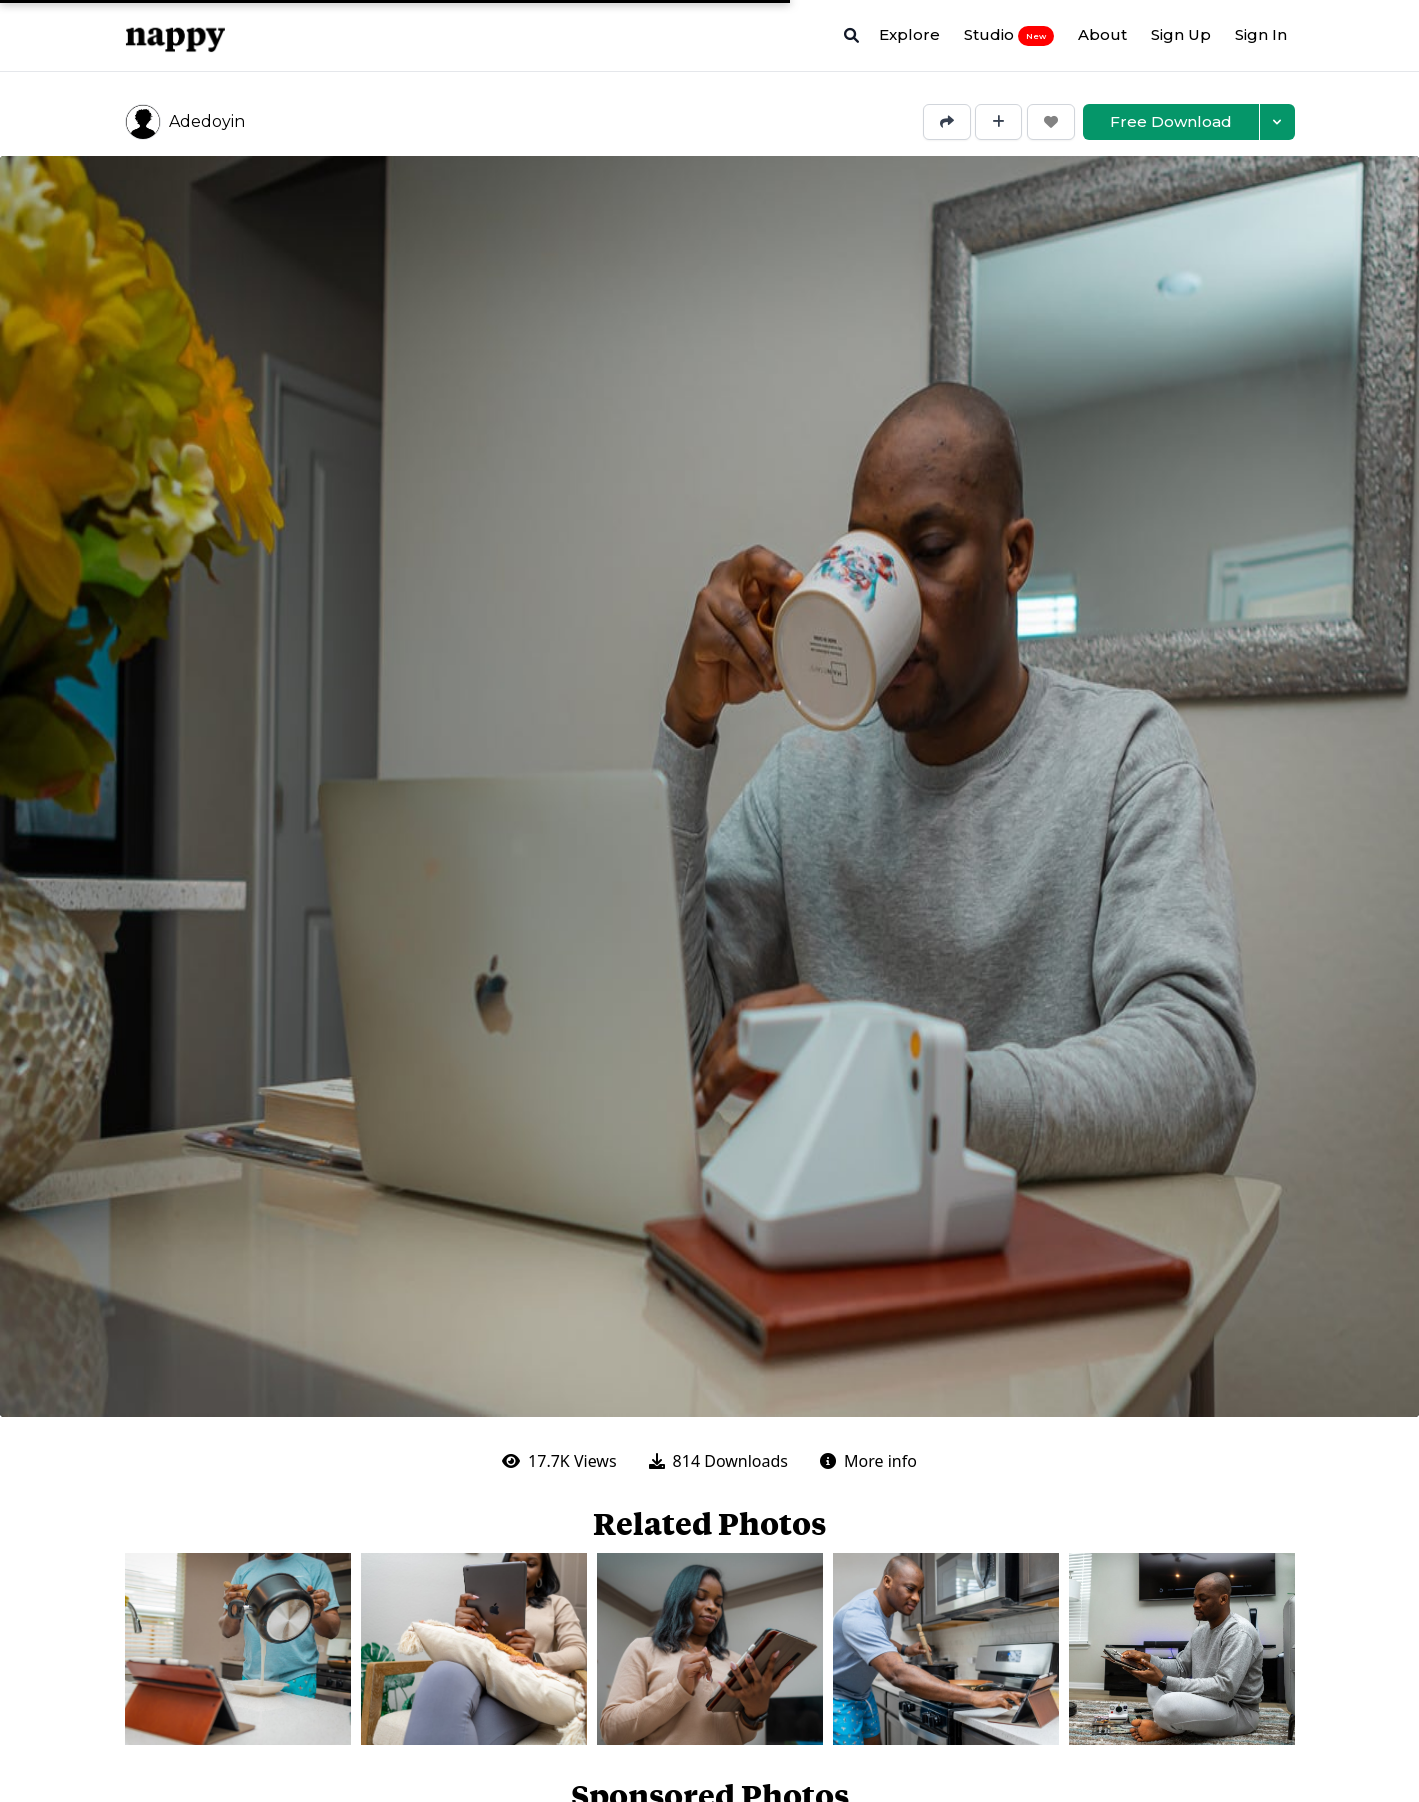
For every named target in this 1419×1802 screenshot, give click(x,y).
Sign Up (1181, 34)
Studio (1009, 35)
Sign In (1261, 34)
